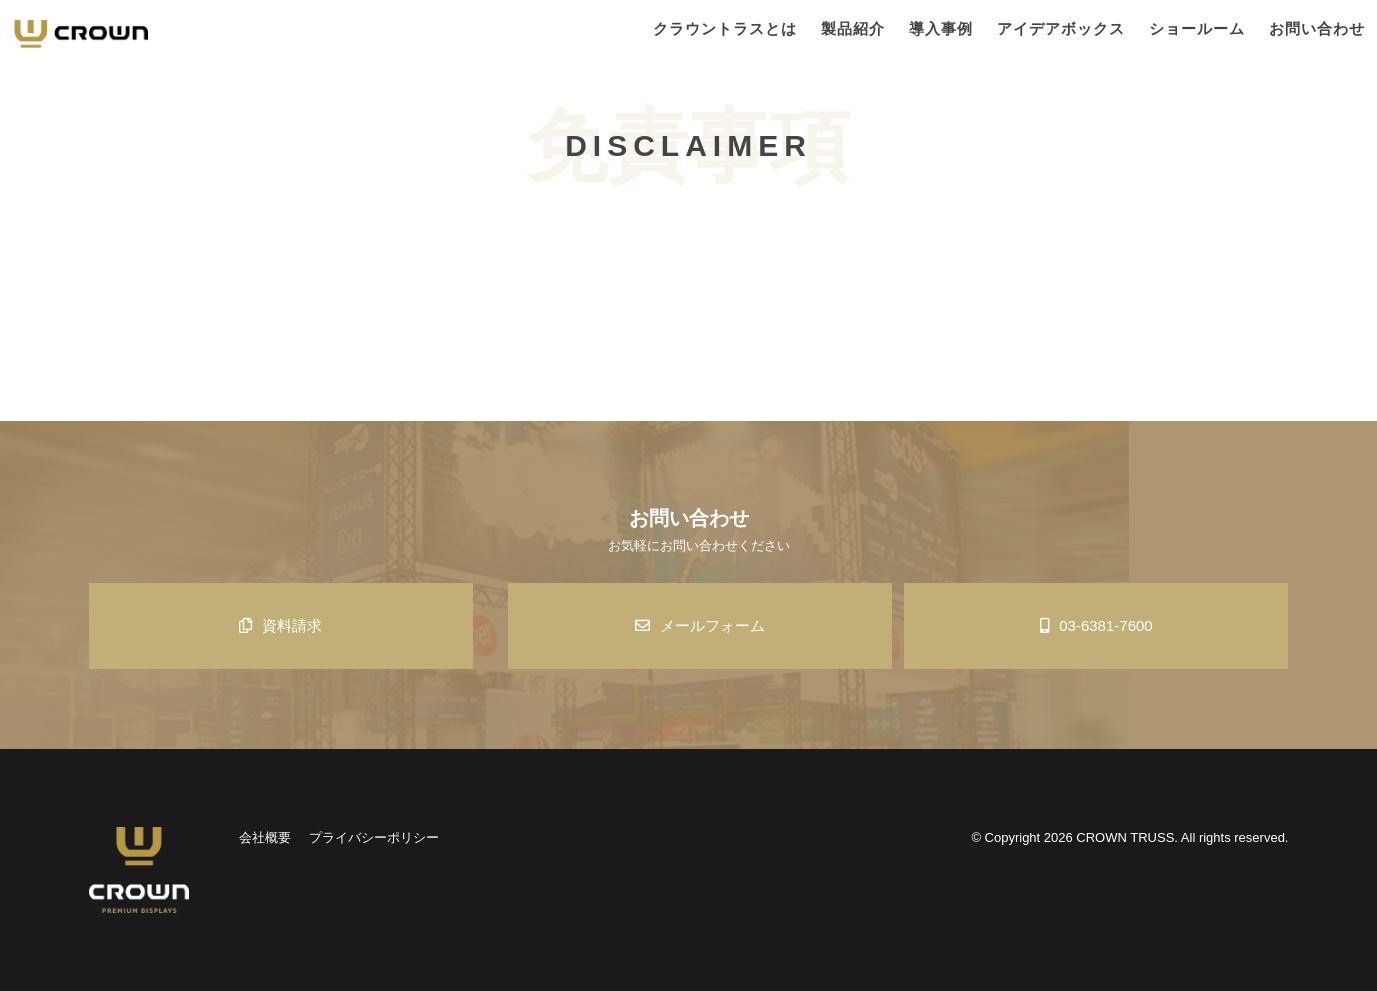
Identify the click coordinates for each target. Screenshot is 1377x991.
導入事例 (941, 29)
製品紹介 (853, 29)
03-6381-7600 (1096, 625)
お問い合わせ (1317, 29)
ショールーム (1197, 29)
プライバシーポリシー (374, 837)
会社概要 (265, 837)
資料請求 (280, 625)
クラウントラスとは (725, 29)
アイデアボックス (1061, 29)
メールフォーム (700, 625)
